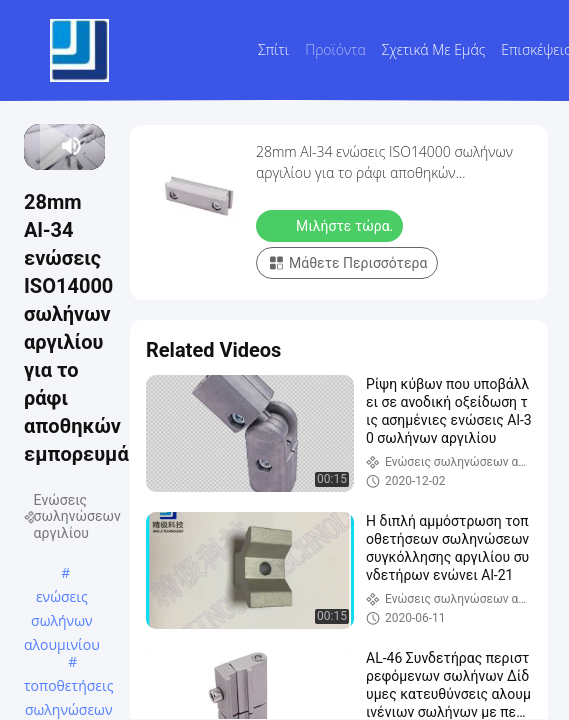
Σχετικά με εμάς (434, 49)
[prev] (33, 146)
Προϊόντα (335, 49)
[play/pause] (40, 146)
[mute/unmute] (72, 146)
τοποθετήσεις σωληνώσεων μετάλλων (69, 687)
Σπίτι (273, 49)
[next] (48, 146)
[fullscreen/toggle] (95, 146)
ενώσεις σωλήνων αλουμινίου (62, 598)
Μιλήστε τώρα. (331, 225)
